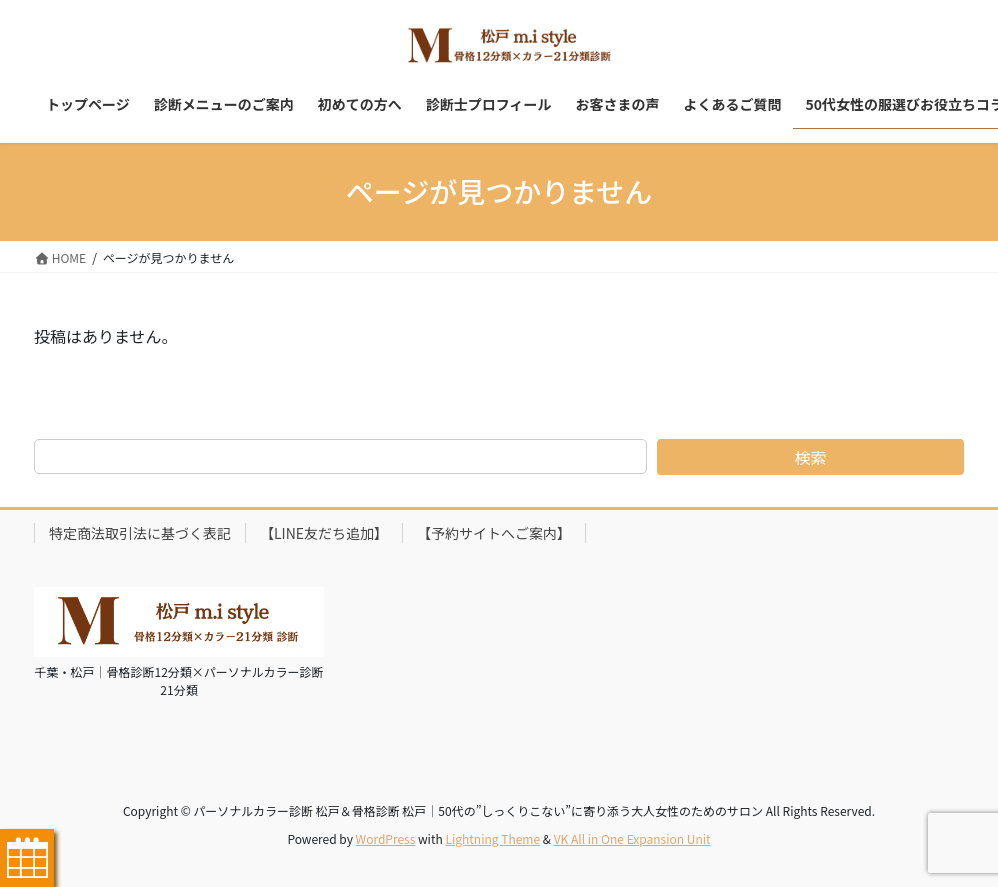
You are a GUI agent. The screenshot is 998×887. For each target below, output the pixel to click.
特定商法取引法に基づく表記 (140, 533)
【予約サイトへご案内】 (494, 533)
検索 (811, 457)
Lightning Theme (492, 838)
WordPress (386, 838)
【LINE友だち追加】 (324, 533)
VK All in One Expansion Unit (632, 838)
